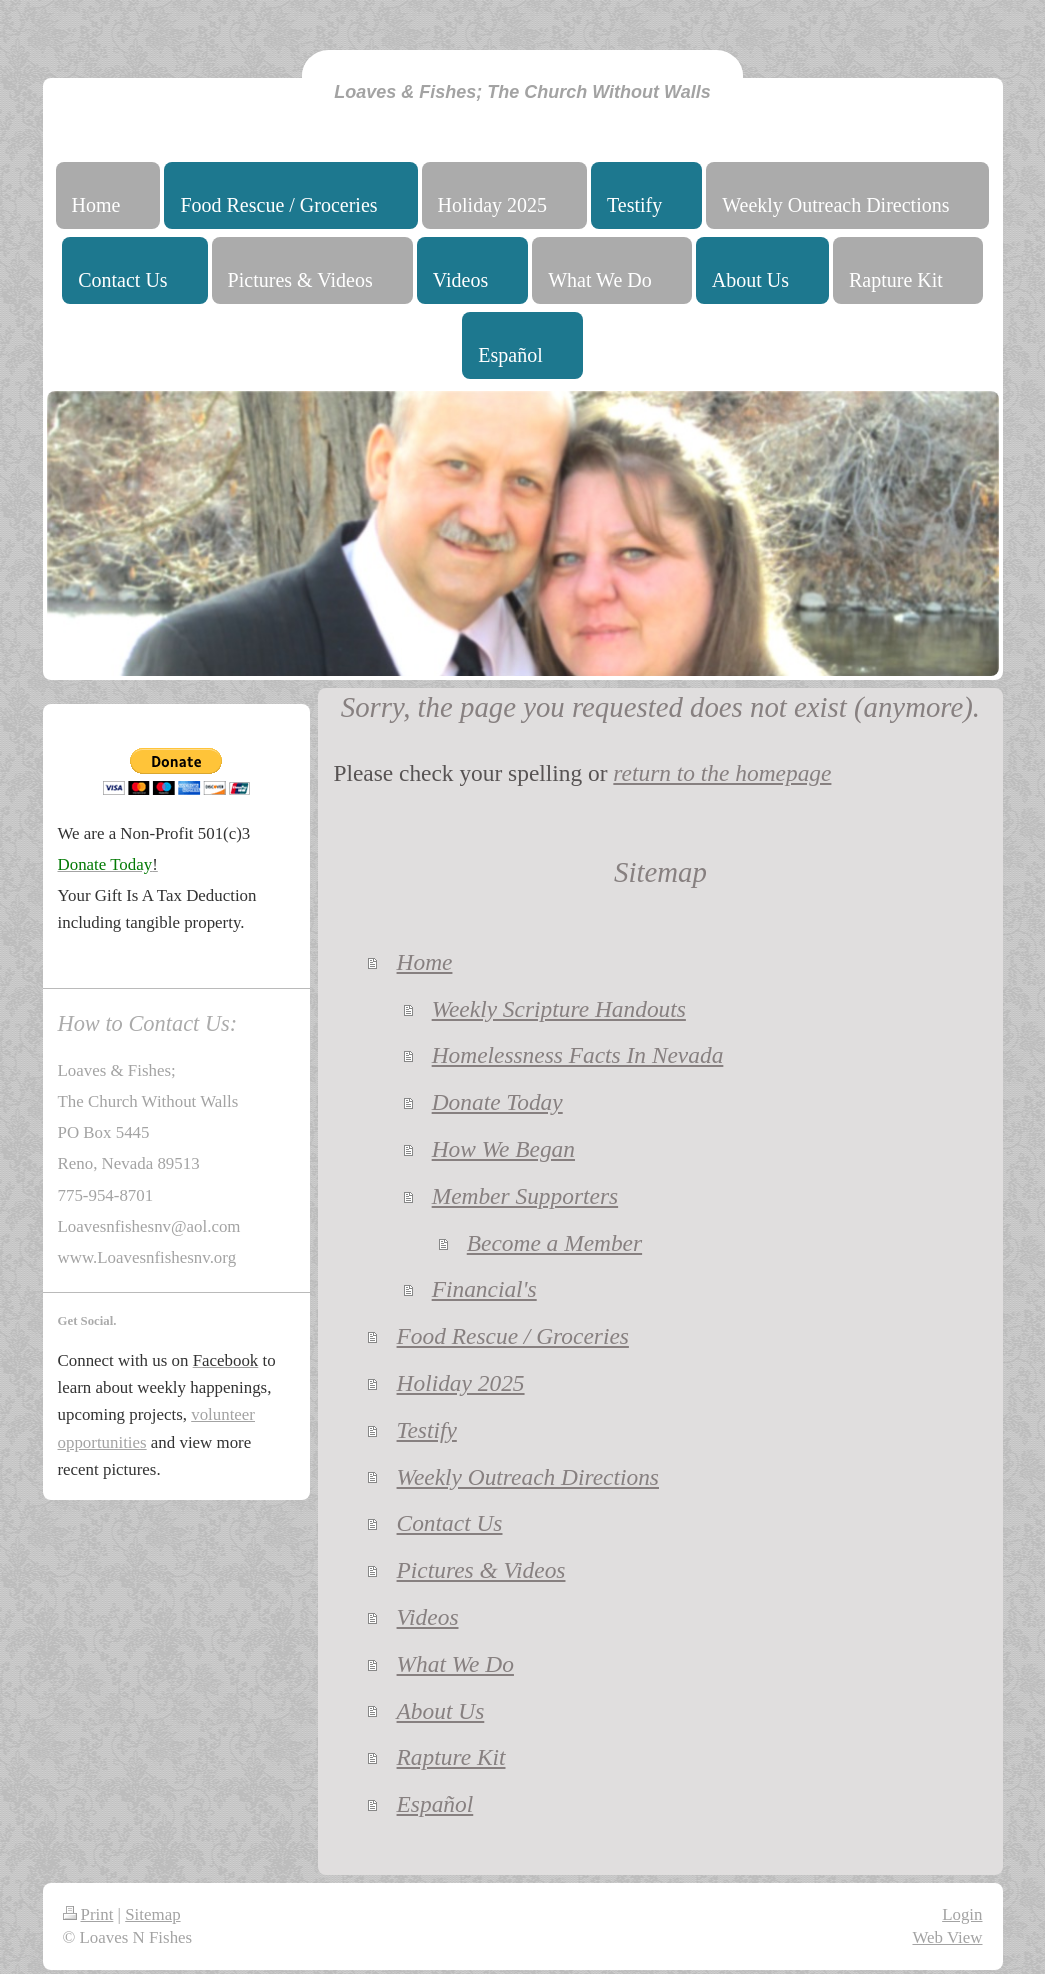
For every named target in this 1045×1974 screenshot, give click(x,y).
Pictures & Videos (481, 1570)
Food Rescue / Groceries (513, 1336)
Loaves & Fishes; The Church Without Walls (522, 92)
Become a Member (554, 1243)
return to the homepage (722, 773)
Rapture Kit (451, 1757)
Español (435, 1804)
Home (425, 962)
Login (962, 1914)
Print (88, 1914)
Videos (428, 1617)
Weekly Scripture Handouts (559, 1009)
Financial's (484, 1289)
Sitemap (152, 1914)
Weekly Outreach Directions (528, 1477)
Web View (947, 1937)
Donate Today (497, 1102)
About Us (441, 1711)
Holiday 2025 (461, 1383)
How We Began (503, 1149)
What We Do (455, 1664)
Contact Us (450, 1523)
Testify (427, 1430)
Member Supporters (525, 1196)
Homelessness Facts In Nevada (578, 1055)
